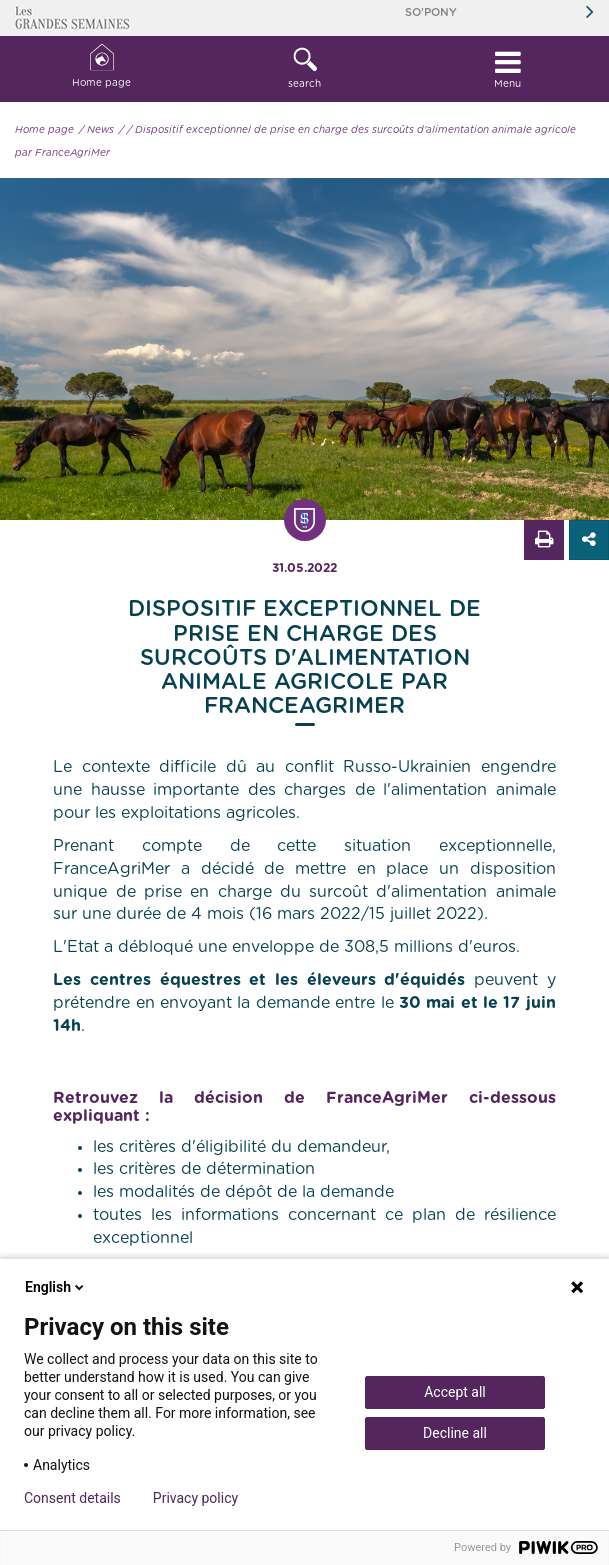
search (304, 68)
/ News (96, 130)
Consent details (72, 1498)
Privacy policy (195, 1498)
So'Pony (431, 12)
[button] (304, 69)
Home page (101, 66)
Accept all (455, 1392)
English (56, 1287)
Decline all (455, 1433)
